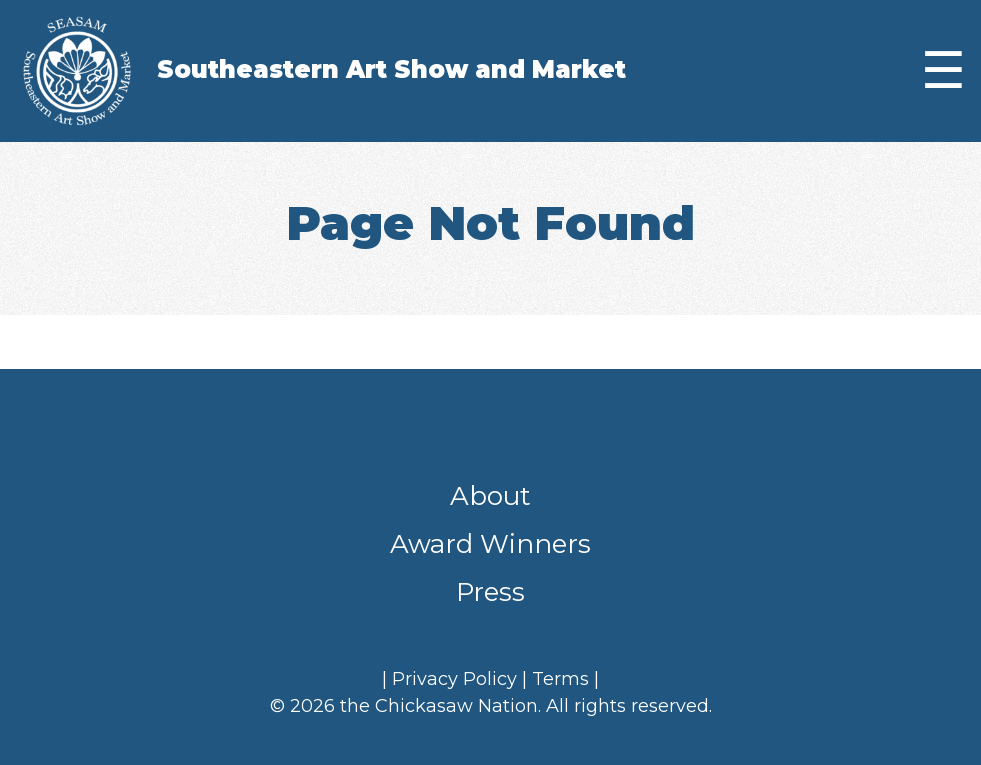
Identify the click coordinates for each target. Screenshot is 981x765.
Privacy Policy (454, 679)
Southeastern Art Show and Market (391, 69)
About (490, 496)
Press (490, 592)
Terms (560, 679)
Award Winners (490, 544)
